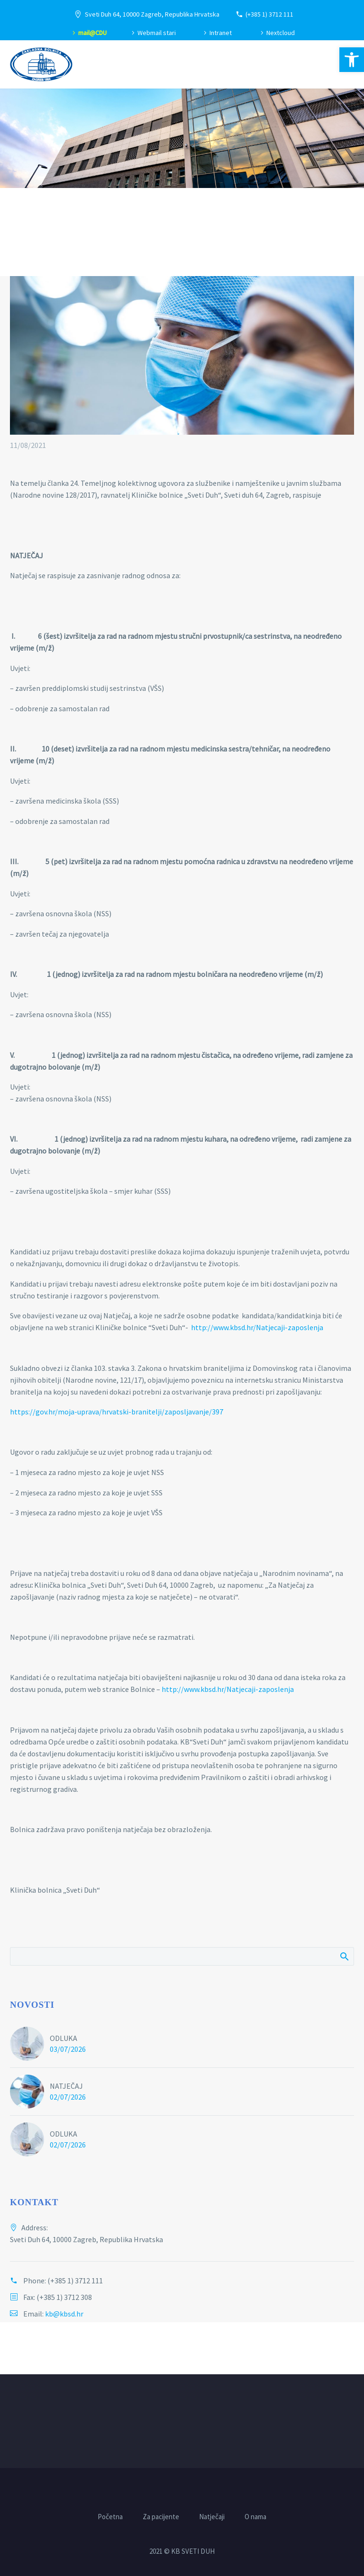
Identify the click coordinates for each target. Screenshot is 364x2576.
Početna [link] (110, 2517)
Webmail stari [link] (156, 32)
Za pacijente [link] (161, 2517)
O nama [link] (255, 2517)
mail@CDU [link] (92, 32)
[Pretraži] (182, 1956)
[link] (351, 59)
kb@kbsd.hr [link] (64, 2313)
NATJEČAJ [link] (66, 2086)
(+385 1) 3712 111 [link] (269, 14)
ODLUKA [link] (63, 2038)
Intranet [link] (220, 32)
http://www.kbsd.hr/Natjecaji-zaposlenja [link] (257, 1327)
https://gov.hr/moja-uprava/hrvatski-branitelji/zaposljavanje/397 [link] (116, 1411)
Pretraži (344, 1956)
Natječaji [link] (212, 2517)
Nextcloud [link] (280, 32)
